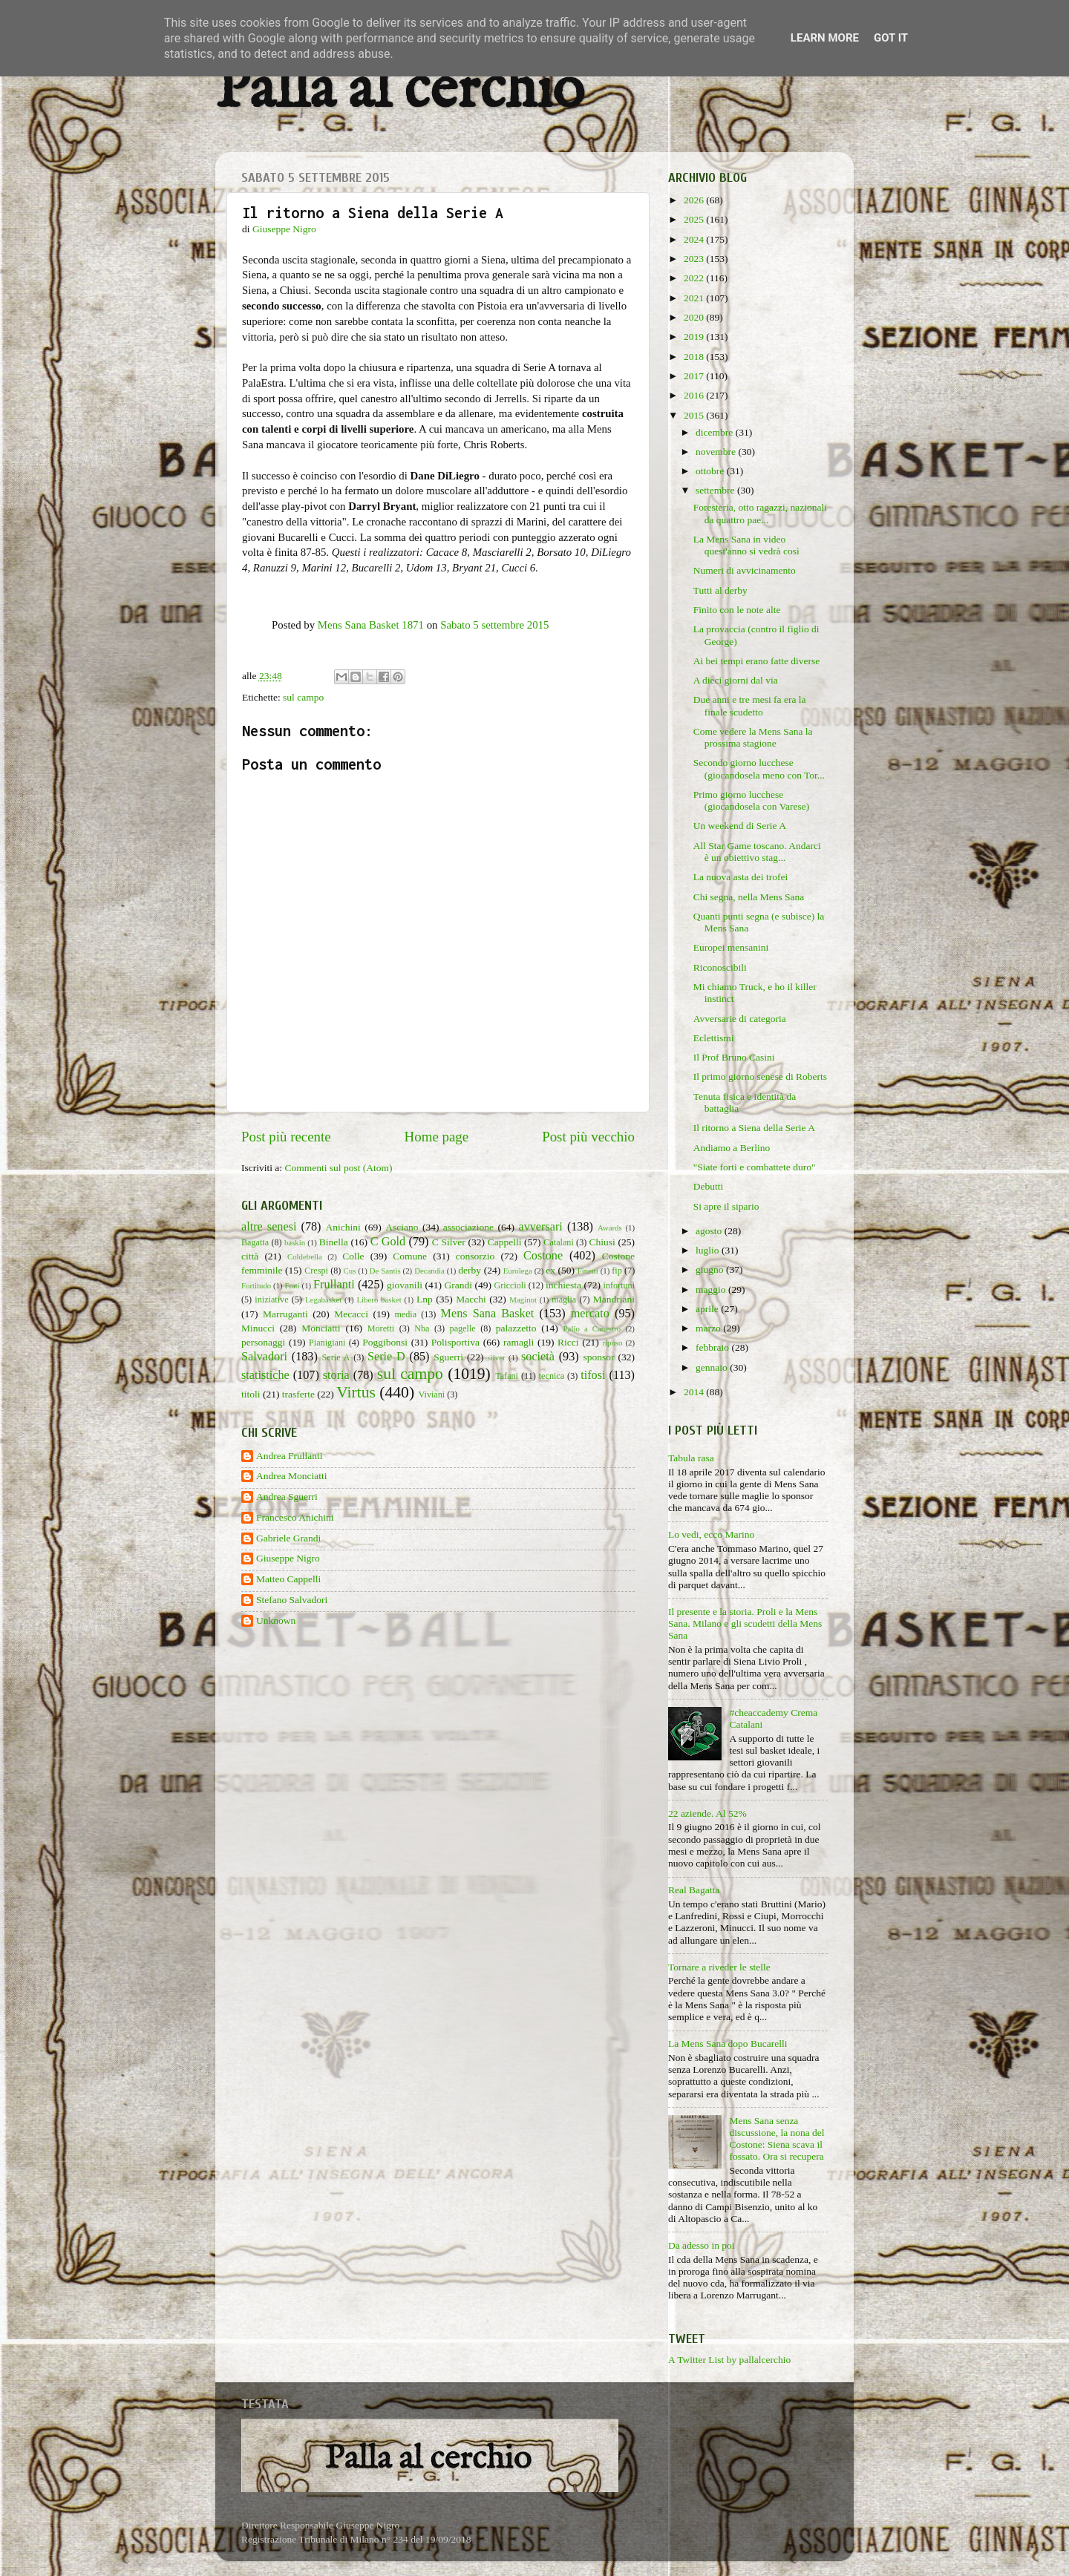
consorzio (475, 1256)
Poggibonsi (385, 1342)
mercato (590, 1313)
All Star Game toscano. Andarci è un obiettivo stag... (757, 851)
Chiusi (602, 1242)
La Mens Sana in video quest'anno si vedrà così (746, 545)
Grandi (459, 1285)
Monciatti (321, 1328)
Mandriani (614, 1299)
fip (617, 1270)
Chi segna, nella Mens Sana (749, 896)
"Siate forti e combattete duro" (754, 1167)
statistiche (265, 1375)
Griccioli (510, 1285)
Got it (891, 38)
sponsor (598, 1357)
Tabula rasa (691, 1458)
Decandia (429, 1270)
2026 (695, 200)
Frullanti (334, 1284)
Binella (333, 1242)
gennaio (713, 1367)
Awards (610, 1227)
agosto (710, 1230)
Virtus (356, 1392)
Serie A (336, 1357)
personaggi (263, 1342)
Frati (291, 1285)
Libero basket (379, 1299)
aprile (708, 1308)
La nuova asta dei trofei (740, 876)
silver (497, 1357)
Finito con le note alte (737, 609)
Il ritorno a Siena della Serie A (754, 1127)
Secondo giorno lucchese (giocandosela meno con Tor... (759, 768)
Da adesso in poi (701, 2245)
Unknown (275, 1620)
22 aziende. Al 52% (707, 1813)
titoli (251, 1394)
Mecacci (351, 1314)
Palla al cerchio (399, 90)
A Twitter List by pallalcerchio (729, 2359)
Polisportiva (455, 1342)
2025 (695, 219)
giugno (711, 1269)
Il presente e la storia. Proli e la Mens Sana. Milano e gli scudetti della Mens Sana (745, 1623)
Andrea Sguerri (287, 1496)
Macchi (471, 1299)
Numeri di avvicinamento (744, 570)
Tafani (506, 1376)
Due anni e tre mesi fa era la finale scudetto (749, 705)
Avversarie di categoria (739, 1018)
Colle (353, 1256)
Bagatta (255, 1242)
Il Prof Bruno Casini (734, 1057)
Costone (543, 1255)
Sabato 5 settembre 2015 (494, 625)
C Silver (448, 1242)
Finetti (588, 1270)
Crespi (316, 1270)
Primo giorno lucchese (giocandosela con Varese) (751, 800)
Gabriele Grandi (288, 1538)
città (249, 1256)
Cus (350, 1270)
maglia (564, 1299)
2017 (695, 375)
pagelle (463, 1328)
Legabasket (323, 1299)
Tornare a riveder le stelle (719, 1967)
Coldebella (304, 1256)
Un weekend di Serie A (739, 825)
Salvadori (264, 1356)
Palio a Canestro (592, 1328)
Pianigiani (327, 1342)
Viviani (432, 1394)
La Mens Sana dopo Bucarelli (727, 2043)
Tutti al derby (720, 590)
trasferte (298, 1394)
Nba (421, 1328)
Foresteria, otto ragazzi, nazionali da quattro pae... (760, 513)
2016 (695, 395)
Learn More (825, 38)
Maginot (523, 1299)
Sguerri (448, 1357)
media (405, 1314)
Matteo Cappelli (288, 1578)
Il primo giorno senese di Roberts (760, 1076)
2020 (695, 317)
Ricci (568, 1342)
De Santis (385, 1270)
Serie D (386, 1356)
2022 (695, 278)
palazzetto (516, 1328)
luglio (709, 1250)
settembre (716, 490)
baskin (294, 1242)
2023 (695, 258)
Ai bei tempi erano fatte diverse (756, 660)
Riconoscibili (720, 967)
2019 (695, 336)
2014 (695, 1391)
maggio (712, 1289)
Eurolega (517, 1270)
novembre (717, 451)
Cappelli (505, 1242)
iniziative (271, 1299)
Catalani (558, 1242)
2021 (695, 298)
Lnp (424, 1299)
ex (550, 1270)
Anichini (343, 1227)
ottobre (711, 470)
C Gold (388, 1241)
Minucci (258, 1328)
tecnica (551, 1376)
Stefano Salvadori (291, 1599)
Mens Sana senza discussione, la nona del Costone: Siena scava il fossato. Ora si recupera (776, 2139)
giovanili (404, 1285)
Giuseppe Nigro (288, 1558)
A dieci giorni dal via (735, 680)
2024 (695, 239)
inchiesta (563, 1285)
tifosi (593, 1375)
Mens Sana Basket (487, 1313)
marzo (709, 1328)
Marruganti (285, 1314)
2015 (695, 415)
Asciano (401, 1227)
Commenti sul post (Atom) (338, 1167)
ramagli (518, 1342)
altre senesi (268, 1226)
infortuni (619, 1285)
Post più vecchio (588, 1136)
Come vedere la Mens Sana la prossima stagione (753, 737)
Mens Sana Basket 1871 (371, 625)
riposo (612, 1342)
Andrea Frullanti (289, 1455)
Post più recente (286, 1136)
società (538, 1356)
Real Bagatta (693, 1889)
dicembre (716, 432)
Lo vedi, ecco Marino (711, 1534)
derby (469, 1270)
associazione (468, 1227)
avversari (540, 1226)
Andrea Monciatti (291, 1475)
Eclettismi (713, 1037)
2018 (695, 356)
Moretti (380, 1328)
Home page (437, 1136)
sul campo (303, 697)
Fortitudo (256, 1285)
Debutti (708, 1186)
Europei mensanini (731, 947)
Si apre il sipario (726, 1206)
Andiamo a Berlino (731, 1147)
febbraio (713, 1347)
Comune (410, 1256)
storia (336, 1375)
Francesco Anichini (295, 1517)
